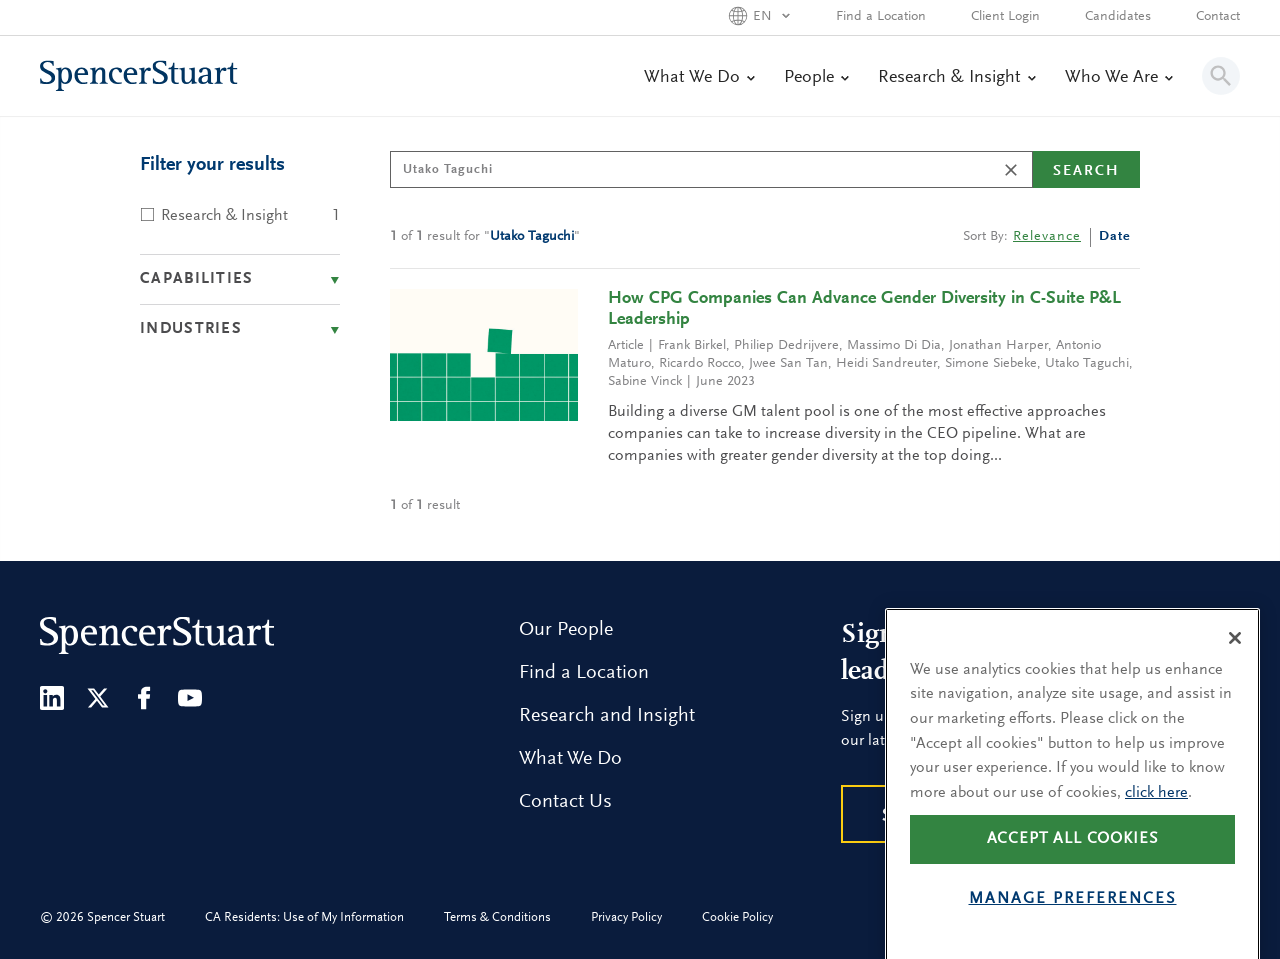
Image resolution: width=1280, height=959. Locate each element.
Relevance (1047, 237)
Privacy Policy (626, 917)
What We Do (699, 78)
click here (1156, 823)
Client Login (1005, 17)
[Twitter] (98, 698)
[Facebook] (144, 698)
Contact (1218, 17)
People (816, 78)
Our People (566, 630)
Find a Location (881, 17)
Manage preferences (1073, 930)
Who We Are (1118, 78)
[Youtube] (190, 698)
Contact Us (565, 802)
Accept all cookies (1073, 870)
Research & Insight (956, 78)
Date (1115, 237)
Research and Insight (607, 716)
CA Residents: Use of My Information (304, 917)
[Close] (1235, 668)
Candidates (1118, 17)
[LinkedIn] (52, 698)
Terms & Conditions (497, 917)
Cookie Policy (737, 917)
